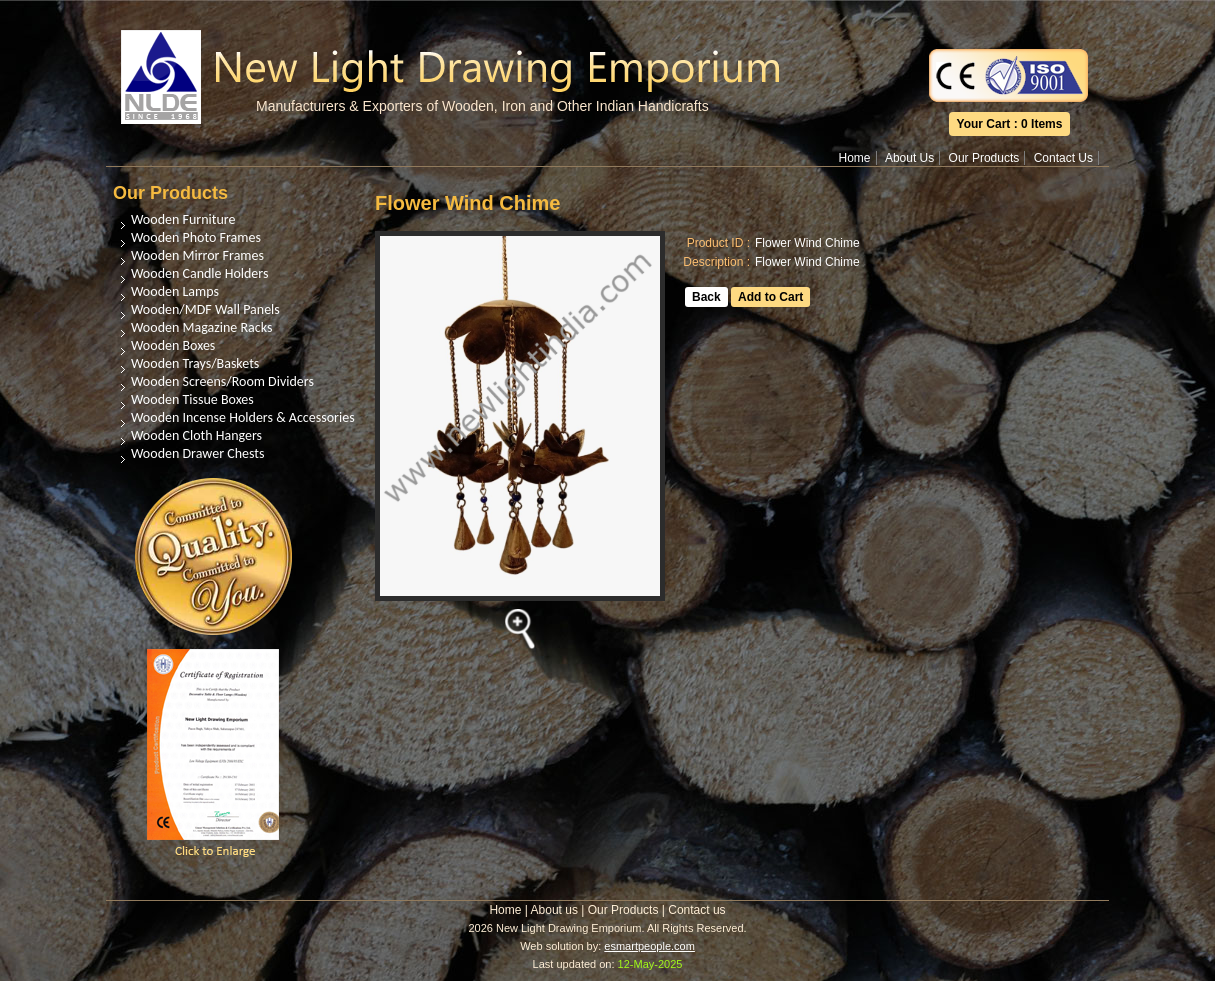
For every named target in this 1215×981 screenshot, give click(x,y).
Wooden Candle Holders (199, 273)
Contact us (696, 910)
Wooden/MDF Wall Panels (205, 309)
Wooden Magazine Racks (201, 327)
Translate (1009, 14)
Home (855, 158)
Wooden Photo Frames (196, 237)
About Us (909, 158)
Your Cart (984, 124)
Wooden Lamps (175, 291)
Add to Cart (770, 297)
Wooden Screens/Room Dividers (222, 381)
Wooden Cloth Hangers (196, 435)
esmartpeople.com (649, 946)
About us (554, 910)
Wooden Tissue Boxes (192, 399)
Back (706, 297)
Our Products (984, 158)
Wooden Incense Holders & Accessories (243, 417)
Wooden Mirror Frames (197, 255)
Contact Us (1063, 158)
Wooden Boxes (173, 345)
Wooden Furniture (183, 219)
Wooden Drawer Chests (197, 453)
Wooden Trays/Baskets (195, 363)
